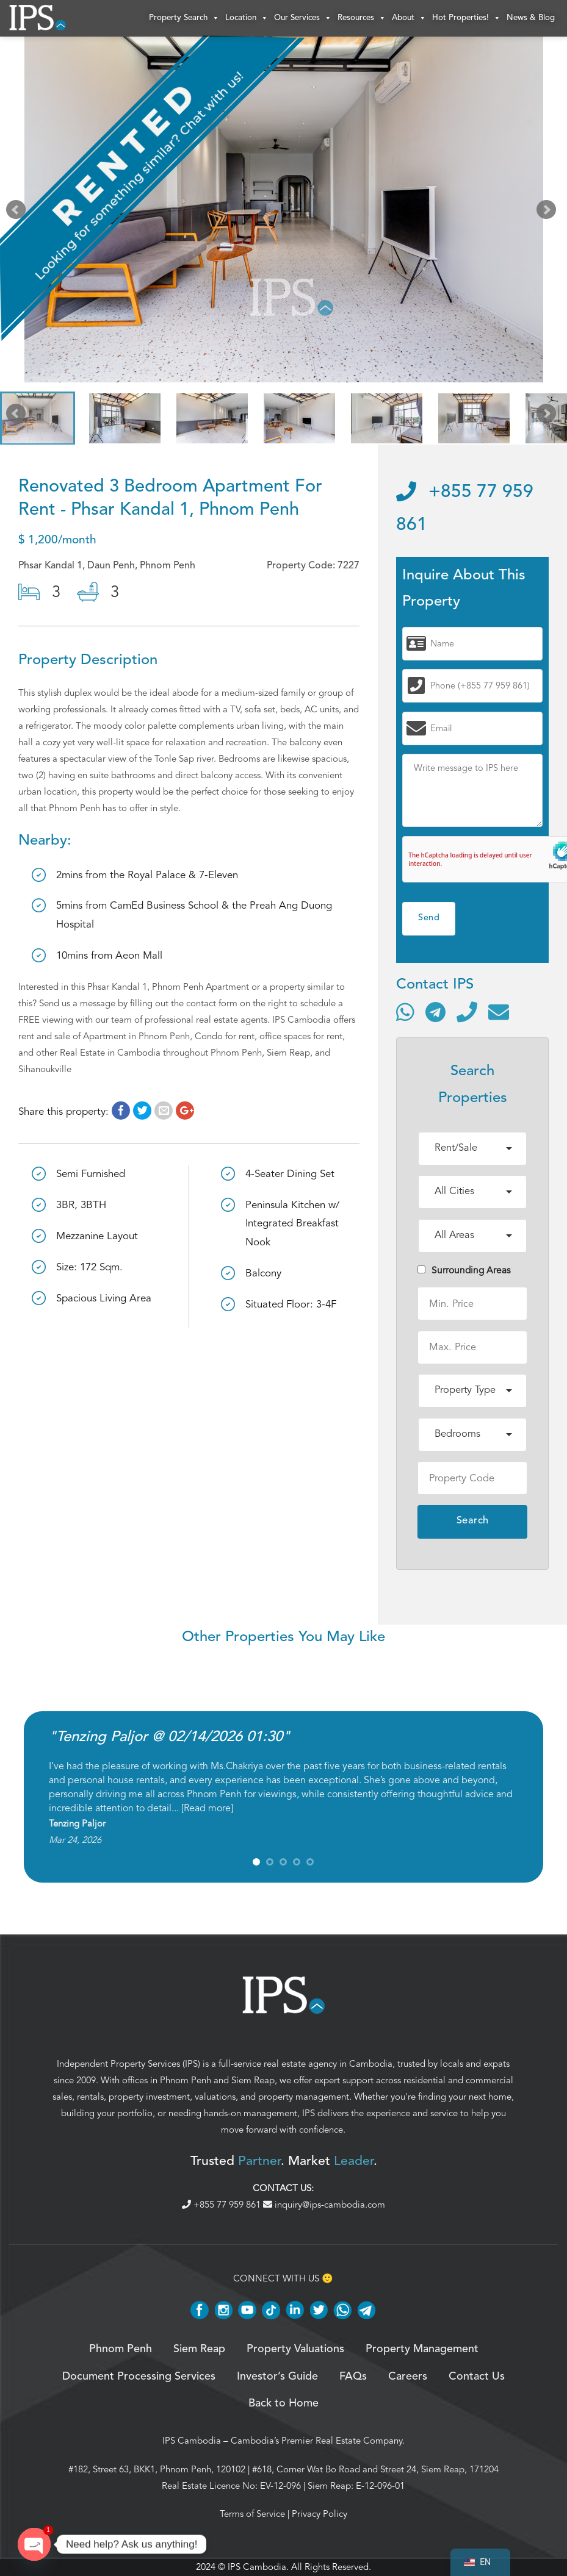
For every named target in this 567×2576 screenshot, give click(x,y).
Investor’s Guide (277, 2376)
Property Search (184, 18)
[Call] (467, 1011)
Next (548, 212)
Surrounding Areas (464, 1270)
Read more (207, 1808)
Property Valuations (295, 2349)
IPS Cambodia (191, 2440)
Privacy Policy (319, 2513)
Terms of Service (252, 2513)
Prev (18, 212)
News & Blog (531, 18)
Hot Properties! (466, 18)
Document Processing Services (138, 2376)
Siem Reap (253, 2080)
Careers (407, 2376)
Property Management (422, 2349)
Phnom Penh (185, 2080)
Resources (362, 18)
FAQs (353, 2376)
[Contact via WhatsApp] (405, 1011)
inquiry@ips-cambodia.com (324, 2204)
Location (246, 18)
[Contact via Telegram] (435, 1011)
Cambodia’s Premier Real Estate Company (316, 2440)
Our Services (302, 18)
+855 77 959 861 (222, 2204)
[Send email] (498, 1011)
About (409, 18)
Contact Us (477, 2376)
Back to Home (283, 2403)
